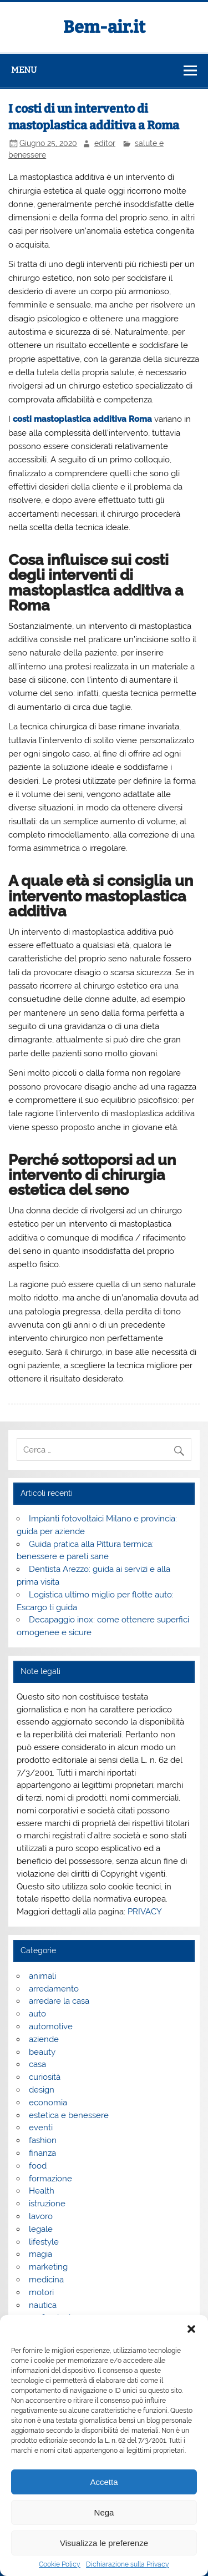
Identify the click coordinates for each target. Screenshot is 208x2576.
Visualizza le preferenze (104, 2543)
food (38, 2166)
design (41, 2090)
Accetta (104, 2482)
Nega (104, 2512)
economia (48, 2103)
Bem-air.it (104, 27)
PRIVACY (145, 1912)
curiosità (44, 2077)
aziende (44, 2039)
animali (42, 1976)
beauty (42, 2052)
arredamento (54, 1989)
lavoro (41, 2216)
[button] (191, 2329)
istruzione (47, 2204)
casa (37, 2064)
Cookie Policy (59, 2564)
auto (37, 2014)
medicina (46, 2280)
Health (41, 2191)
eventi (41, 2128)
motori (41, 2292)
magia (40, 2254)
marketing (48, 2267)
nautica (43, 2305)
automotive (51, 2026)
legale (41, 2229)
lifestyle (44, 2242)
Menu (24, 70)
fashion (43, 2140)
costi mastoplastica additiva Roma (82, 419)
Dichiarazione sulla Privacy (127, 2564)
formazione (50, 2179)
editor (104, 143)
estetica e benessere (69, 2115)
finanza (42, 2153)
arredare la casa (59, 2001)
